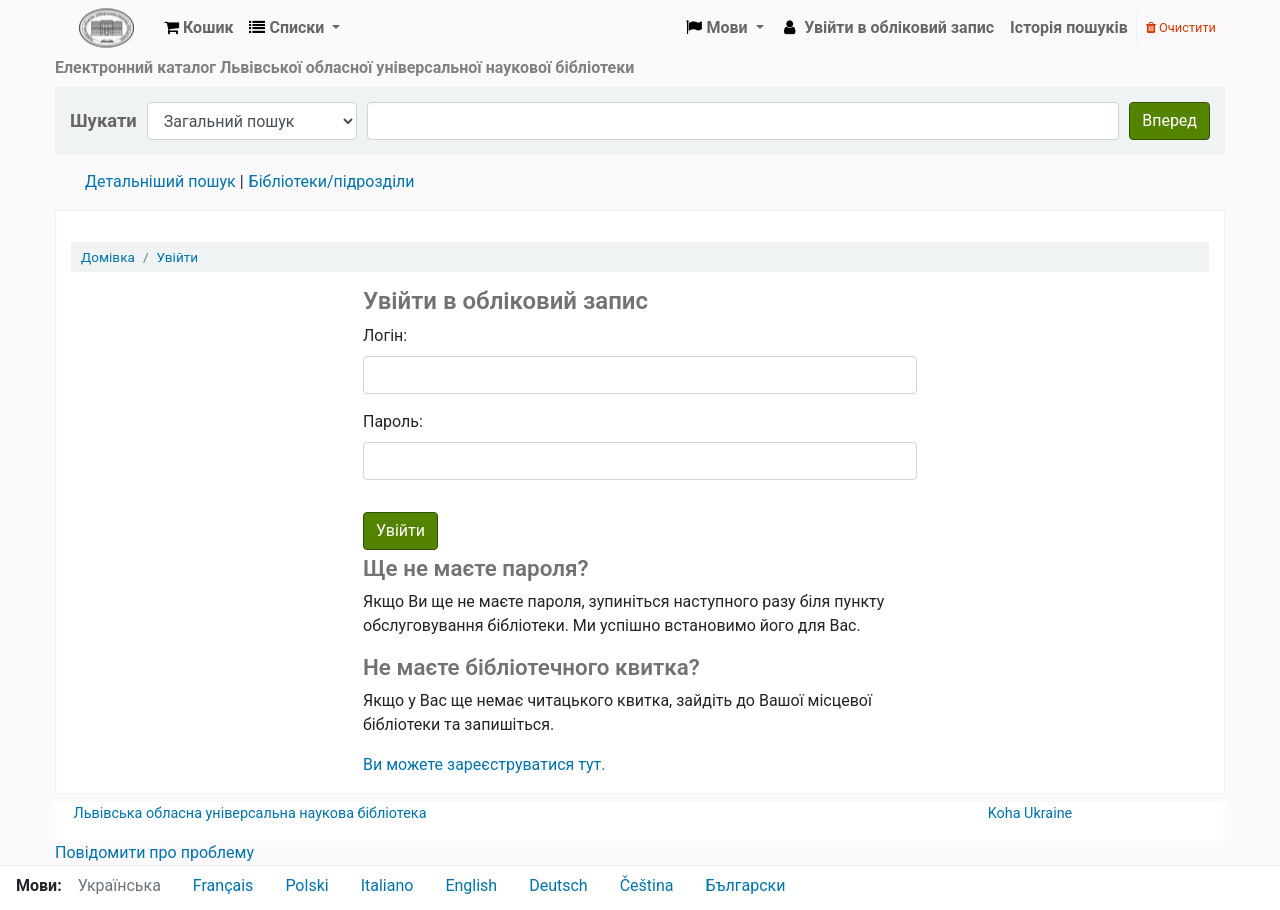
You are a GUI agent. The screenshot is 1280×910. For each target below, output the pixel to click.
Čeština (647, 885)
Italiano (387, 885)
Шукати (103, 120)
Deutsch (558, 885)
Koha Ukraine (1030, 813)
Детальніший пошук (160, 181)
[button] (198, 28)
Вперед (1169, 120)
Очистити (1181, 27)
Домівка (108, 257)
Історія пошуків (1069, 27)
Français (223, 885)
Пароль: (393, 421)
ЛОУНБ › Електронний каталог (106, 28)
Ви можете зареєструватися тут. (484, 764)
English (471, 885)
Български (745, 885)
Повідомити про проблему (154, 852)
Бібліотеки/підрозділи (332, 181)
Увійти (178, 257)
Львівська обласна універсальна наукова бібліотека (250, 813)
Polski (306, 885)
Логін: (385, 335)
